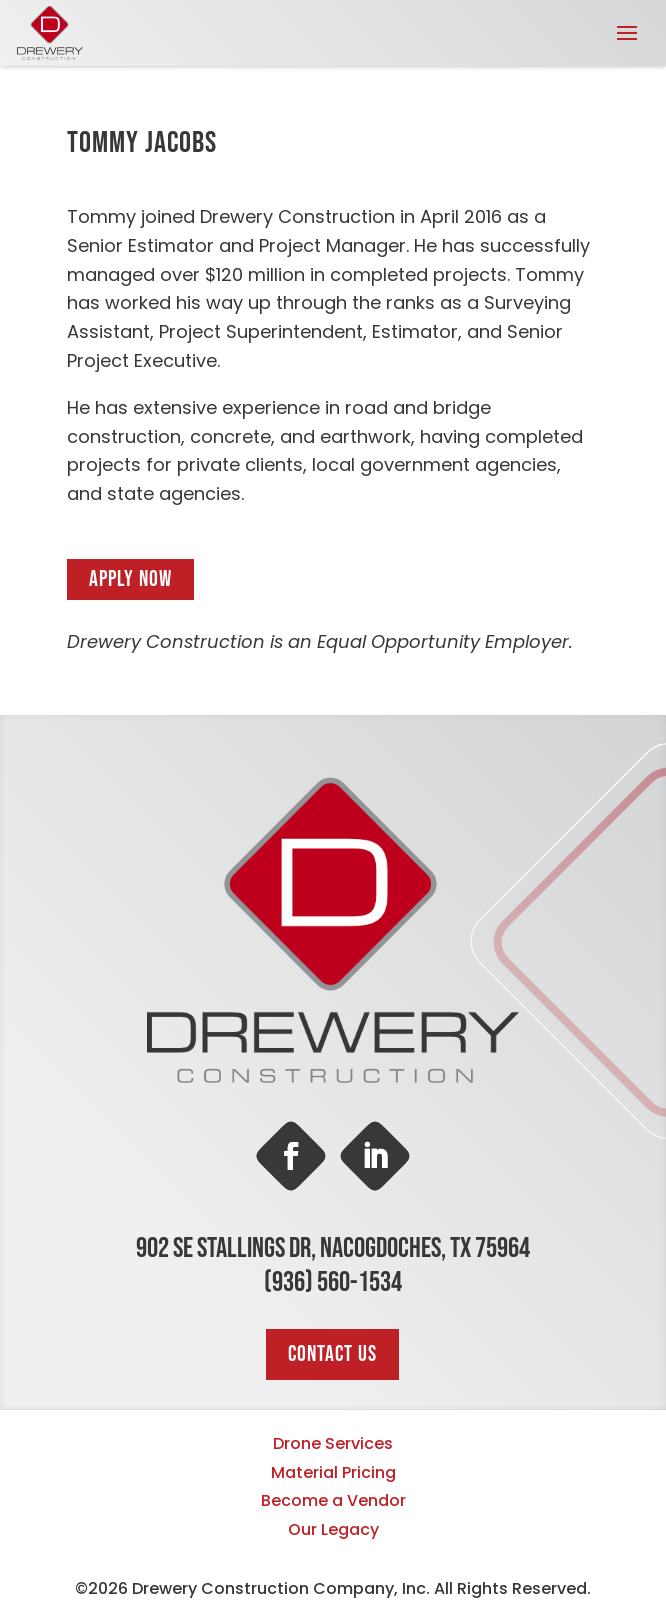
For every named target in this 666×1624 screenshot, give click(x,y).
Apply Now (130, 579)
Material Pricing (333, 1472)
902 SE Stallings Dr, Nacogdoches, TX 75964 (333, 1248)
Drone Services (333, 1443)
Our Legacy (333, 1529)
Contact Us (332, 1354)
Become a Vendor (333, 1500)
